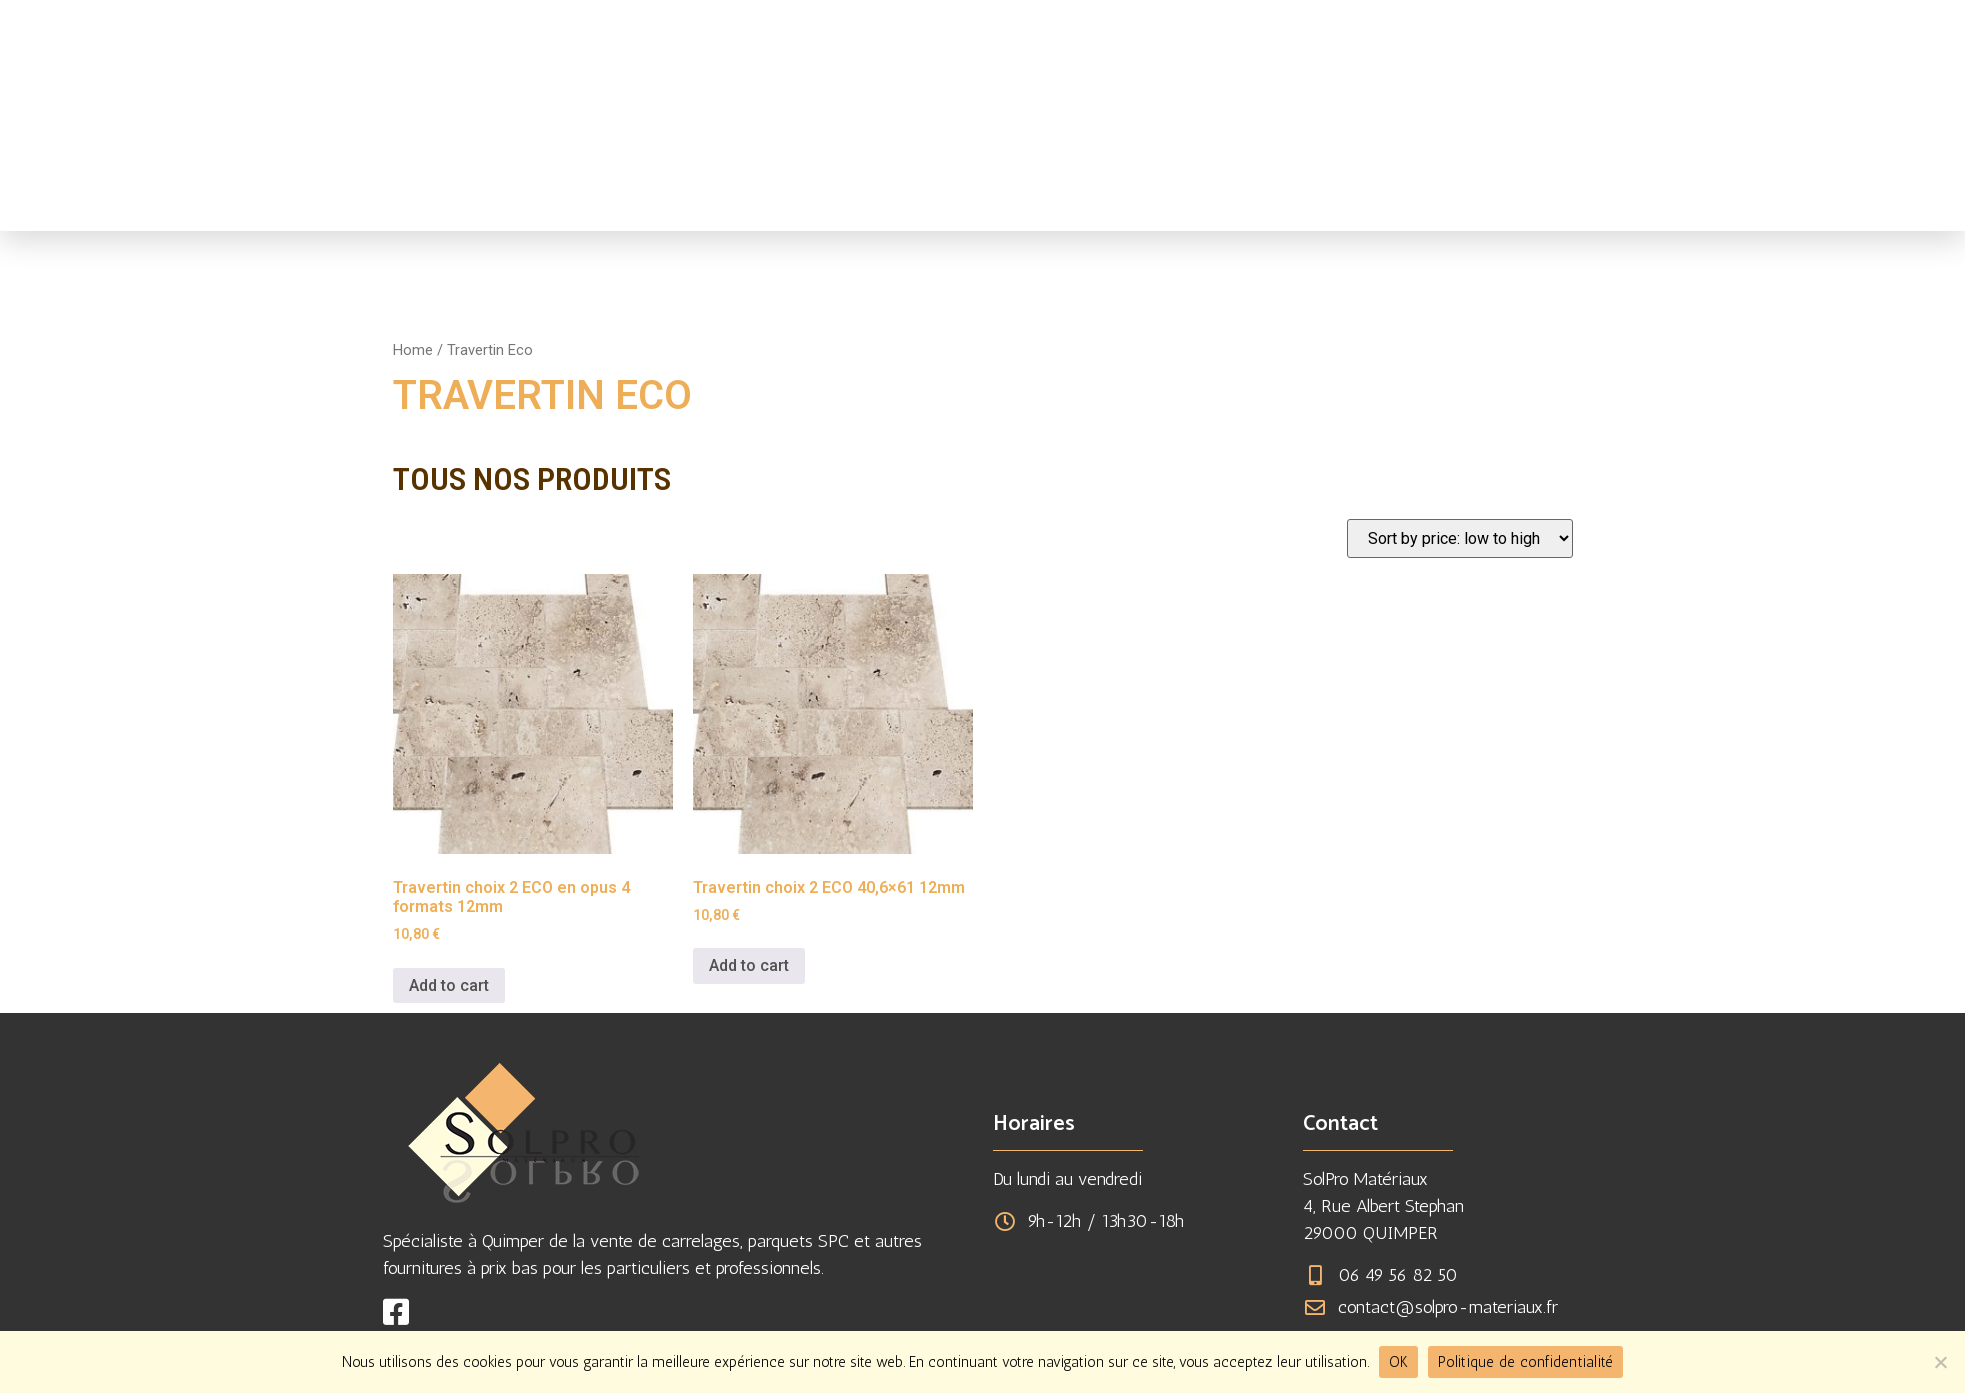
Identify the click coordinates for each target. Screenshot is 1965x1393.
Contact (1463, 198)
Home (413, 350)
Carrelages (1038, 198)
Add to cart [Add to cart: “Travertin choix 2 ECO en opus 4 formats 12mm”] (449, 985)
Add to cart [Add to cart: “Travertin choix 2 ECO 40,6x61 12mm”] (749, 965)
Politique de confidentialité (1525, 1362)
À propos (1252, 198)
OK (1399, 1362)
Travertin (934, 198)
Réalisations (1359, 198)
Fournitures (1149, 198)
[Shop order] (1460, 538)
